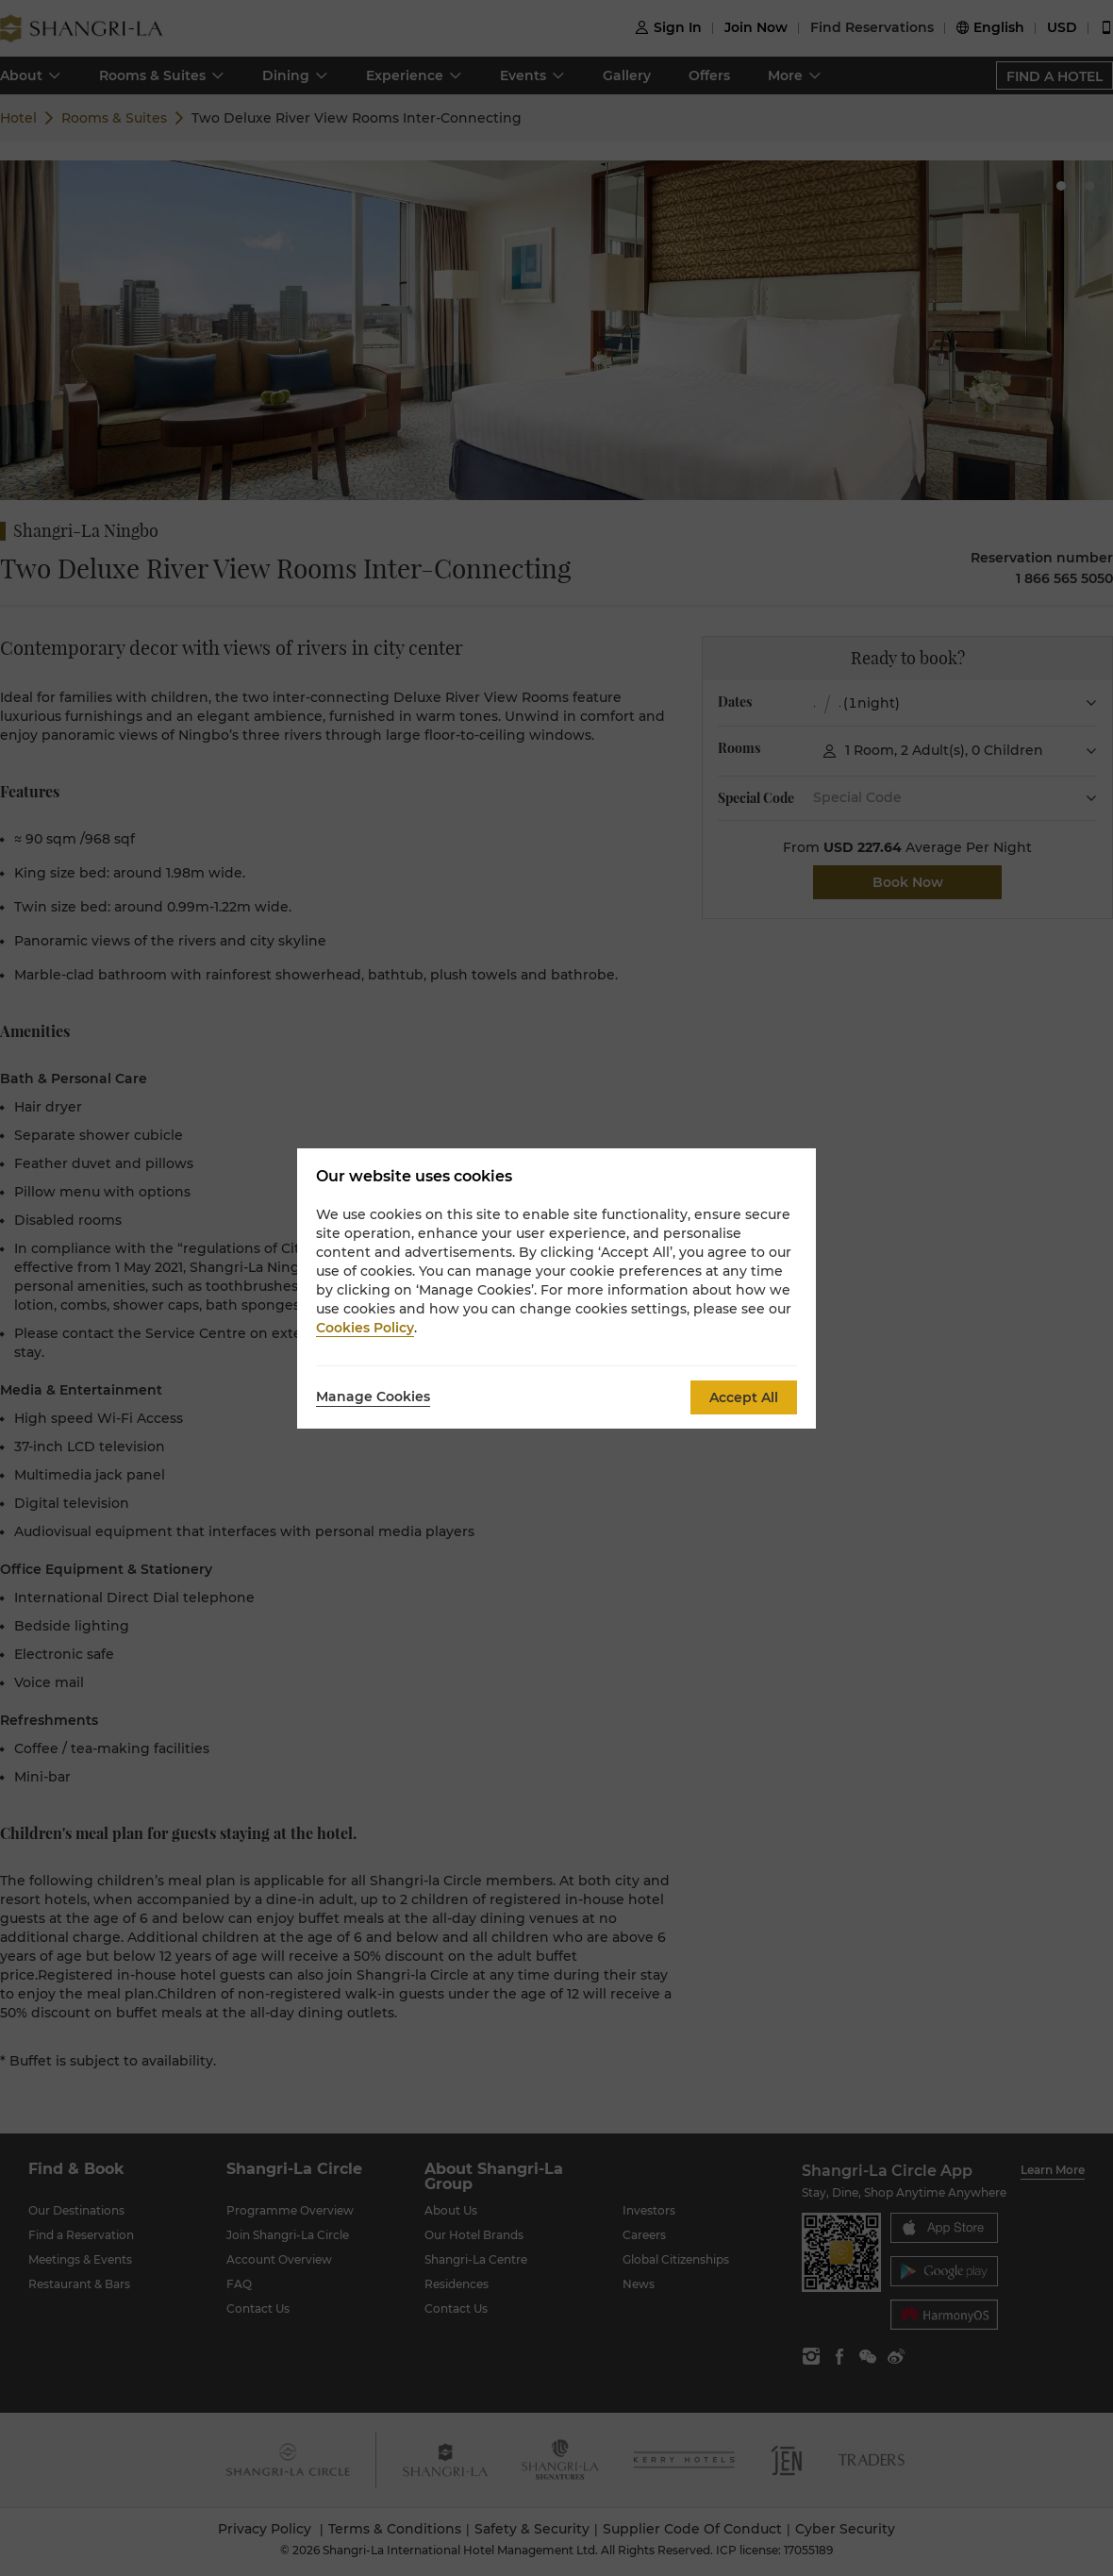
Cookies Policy (365, 1327)
